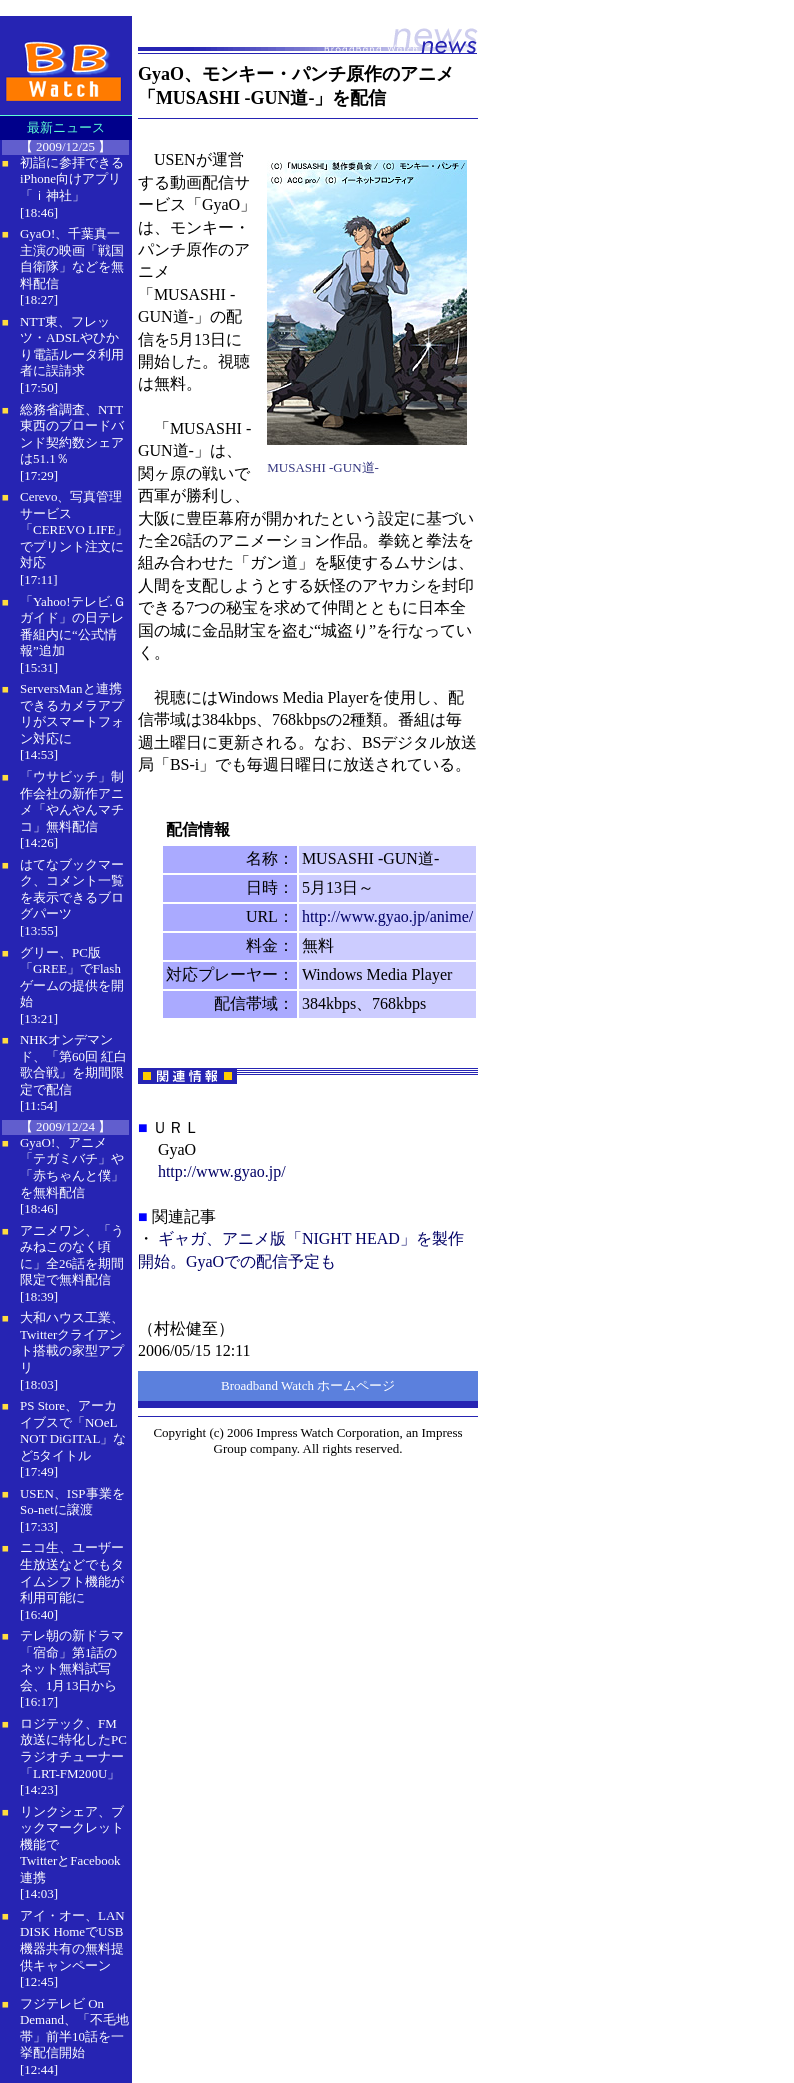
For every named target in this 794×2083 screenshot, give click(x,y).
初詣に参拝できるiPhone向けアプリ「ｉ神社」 (72, 179)
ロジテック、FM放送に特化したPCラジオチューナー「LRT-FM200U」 (73, 1748)
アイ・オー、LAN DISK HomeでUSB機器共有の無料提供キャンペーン (72, 1940)
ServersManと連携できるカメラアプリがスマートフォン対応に (72, 713)
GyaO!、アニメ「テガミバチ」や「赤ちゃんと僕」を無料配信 (72, 1167)
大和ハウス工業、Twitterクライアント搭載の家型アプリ (72, 1342)
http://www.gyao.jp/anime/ (387, 916)
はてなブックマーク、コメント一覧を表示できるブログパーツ (72, 889)
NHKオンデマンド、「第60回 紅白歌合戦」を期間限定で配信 (73, 1064)
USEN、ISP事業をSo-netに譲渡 (72, 1502)
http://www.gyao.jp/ (222, 1171)
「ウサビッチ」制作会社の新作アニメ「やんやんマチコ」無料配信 (72, 801)
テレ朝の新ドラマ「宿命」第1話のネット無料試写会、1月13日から (72, 1660)
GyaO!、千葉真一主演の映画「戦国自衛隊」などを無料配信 (72, 258)
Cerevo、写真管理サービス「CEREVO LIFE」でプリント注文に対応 (74, 529)
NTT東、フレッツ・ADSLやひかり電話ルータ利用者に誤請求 (72, 346)
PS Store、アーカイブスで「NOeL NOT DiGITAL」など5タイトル (73, 1430)
